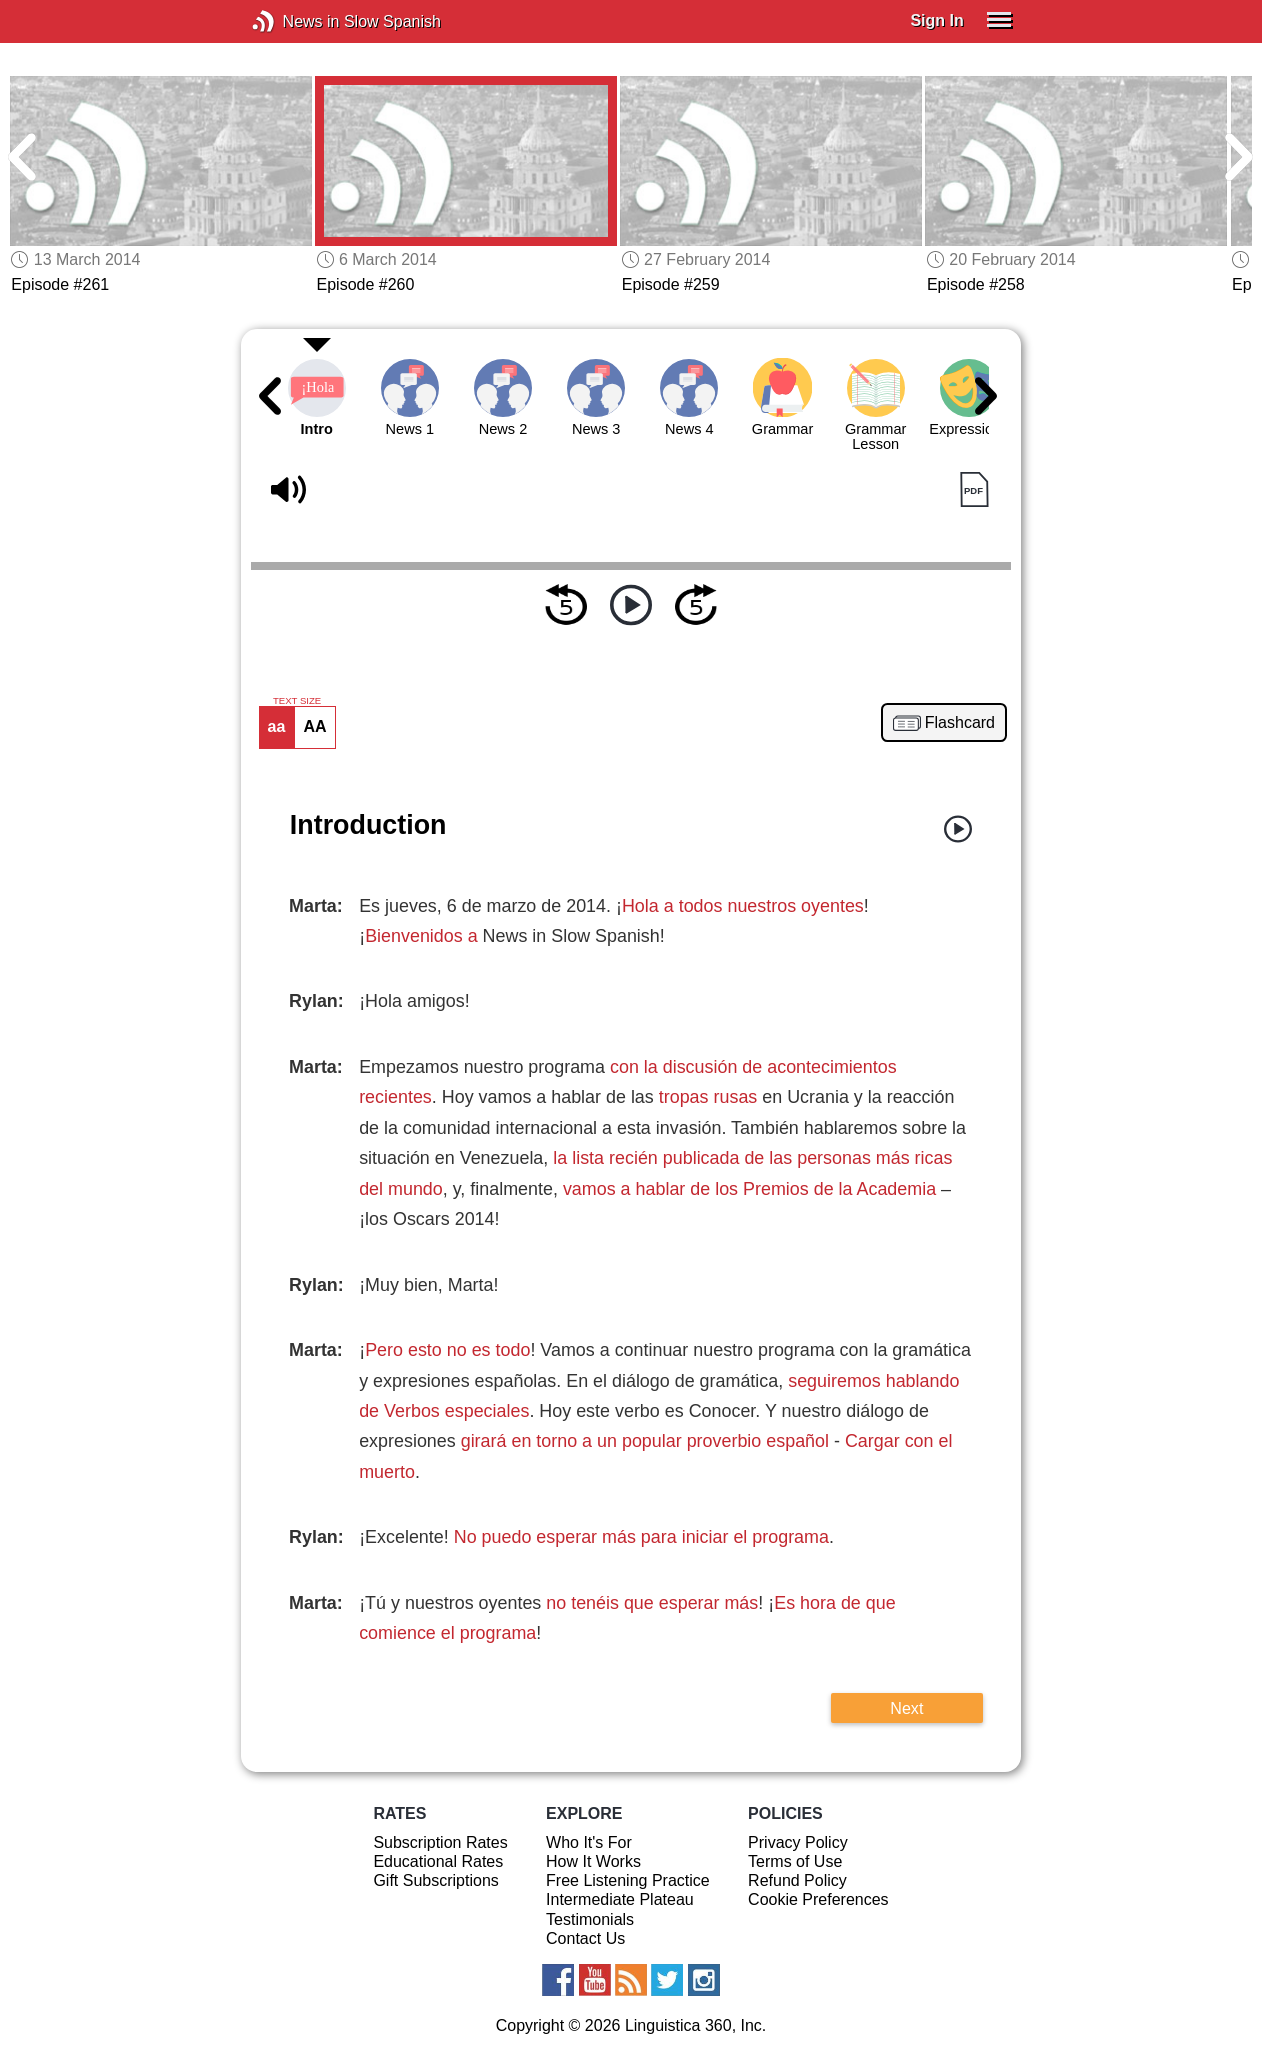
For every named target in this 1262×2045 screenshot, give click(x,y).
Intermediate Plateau (620, 1899)
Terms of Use (795, 1861)
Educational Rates (438, 1861)
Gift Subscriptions (435, 1880)
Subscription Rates (440, 1842)
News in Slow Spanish (293, 21)
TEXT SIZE (297, 701)
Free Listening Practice (628, 1880)
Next (906, 1708)
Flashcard (960, 723)
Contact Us (585, 1938)
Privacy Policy (798, 1842)
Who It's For (589, 1842)
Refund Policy (797, 1880)
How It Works (593, 1861)
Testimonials (590, 1919)
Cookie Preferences (818, 1899)
